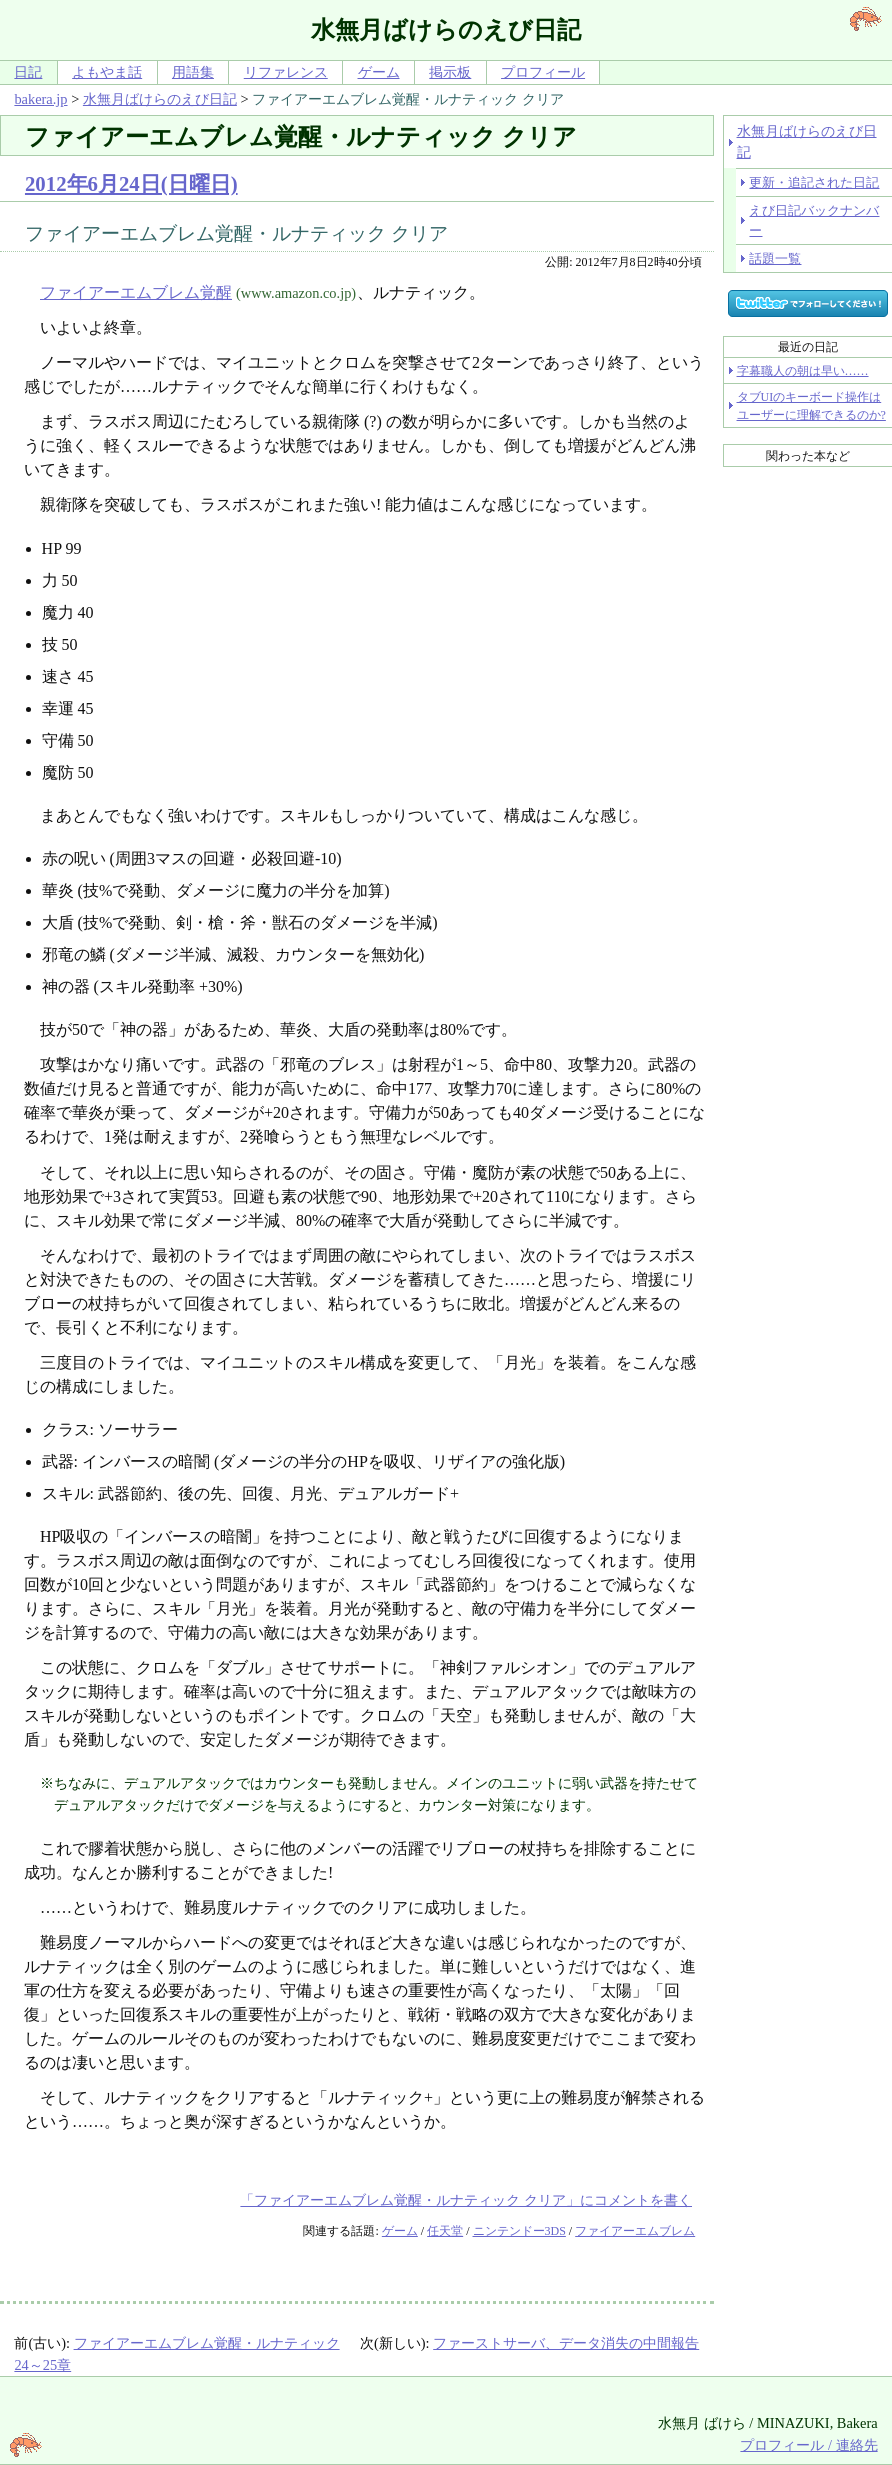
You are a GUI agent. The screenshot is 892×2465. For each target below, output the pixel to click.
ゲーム (379, 72)
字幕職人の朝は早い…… (803, 371)
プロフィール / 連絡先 (808, 2445)
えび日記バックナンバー (814, 220)
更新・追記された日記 (814, 182)
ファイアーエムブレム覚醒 (136, 292)
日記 (28, 72)
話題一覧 (775, 258)
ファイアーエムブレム (635, 2231)
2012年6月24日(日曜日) (131, 183)
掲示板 (450, 72)
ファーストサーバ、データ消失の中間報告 (566, 2343)
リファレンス (286, 72)
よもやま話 (107, 72)
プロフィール (543, 72)
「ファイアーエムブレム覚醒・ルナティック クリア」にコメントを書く (466, 2200)
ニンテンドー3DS (519, 2231)
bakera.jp (40, 99)
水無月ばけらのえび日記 (160, 99)
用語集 (193, 72)
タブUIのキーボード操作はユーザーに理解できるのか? (811, 406)
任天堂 (445, 2231)
